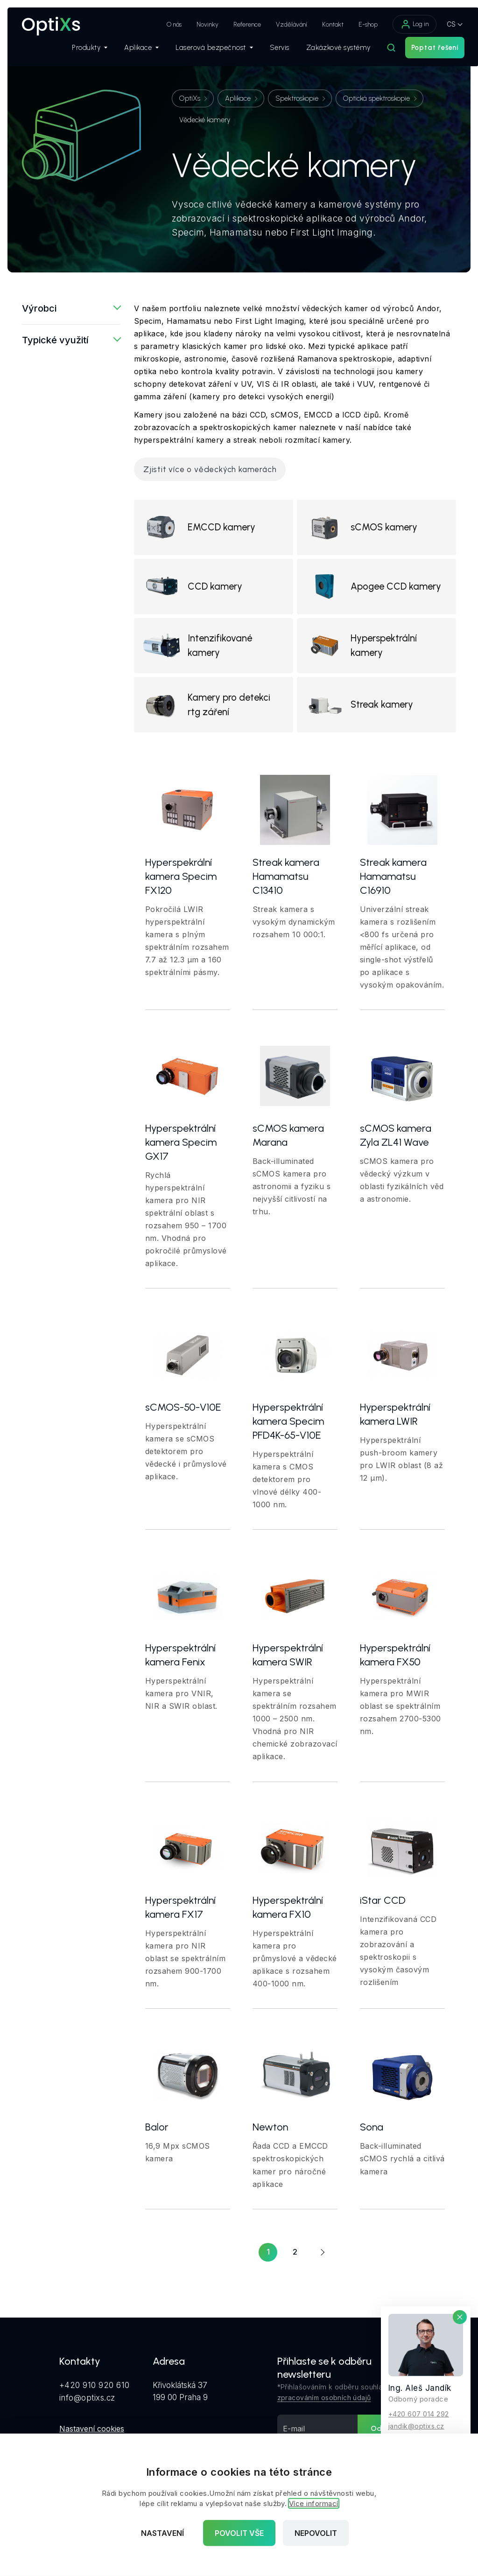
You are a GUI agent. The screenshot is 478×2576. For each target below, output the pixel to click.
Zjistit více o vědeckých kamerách (209, 469)
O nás (161, 24)
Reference (234, 24)
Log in (402, 24)
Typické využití (55, 340)
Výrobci (39, 308)
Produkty (77, 52)
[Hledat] (378, 51)
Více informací (313, 2503)
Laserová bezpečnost (201, 52)
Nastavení (162, 2533)
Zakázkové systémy (326, 52)
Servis (267, 52)
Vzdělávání (279, 24)
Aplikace (129, 52)
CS (438, 24)
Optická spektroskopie (376, 98)
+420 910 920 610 (94, 2402)
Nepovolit (316, 2533)
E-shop (355, 24)
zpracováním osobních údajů (324, 2415)
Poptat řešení (422, 52)
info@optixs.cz (87, 2414)
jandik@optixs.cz (416, 2426)
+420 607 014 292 (418, 2413)
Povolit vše (239, 2533)
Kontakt (320, 24)
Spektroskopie (296, 98)
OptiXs (189, 98)
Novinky (195, 24)
